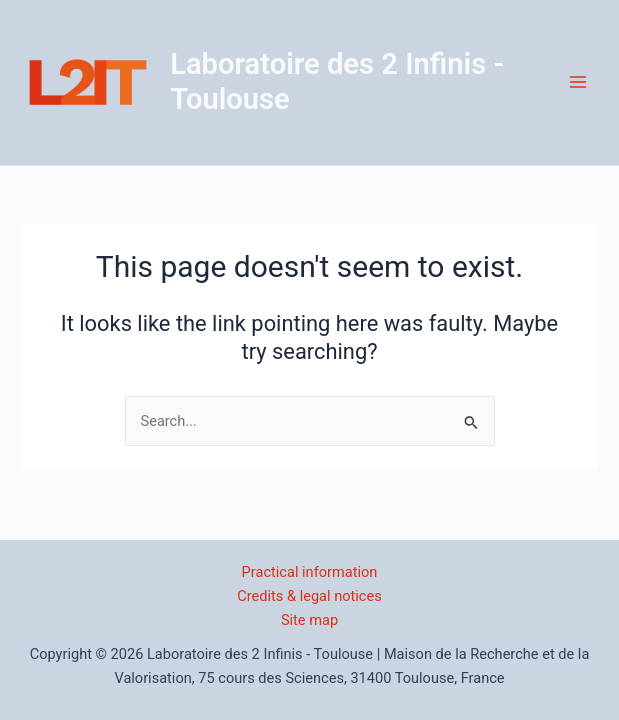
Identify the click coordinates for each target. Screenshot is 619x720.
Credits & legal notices (309, 596)
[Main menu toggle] (578, 82)
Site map (309, 620)
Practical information (310, 572)
